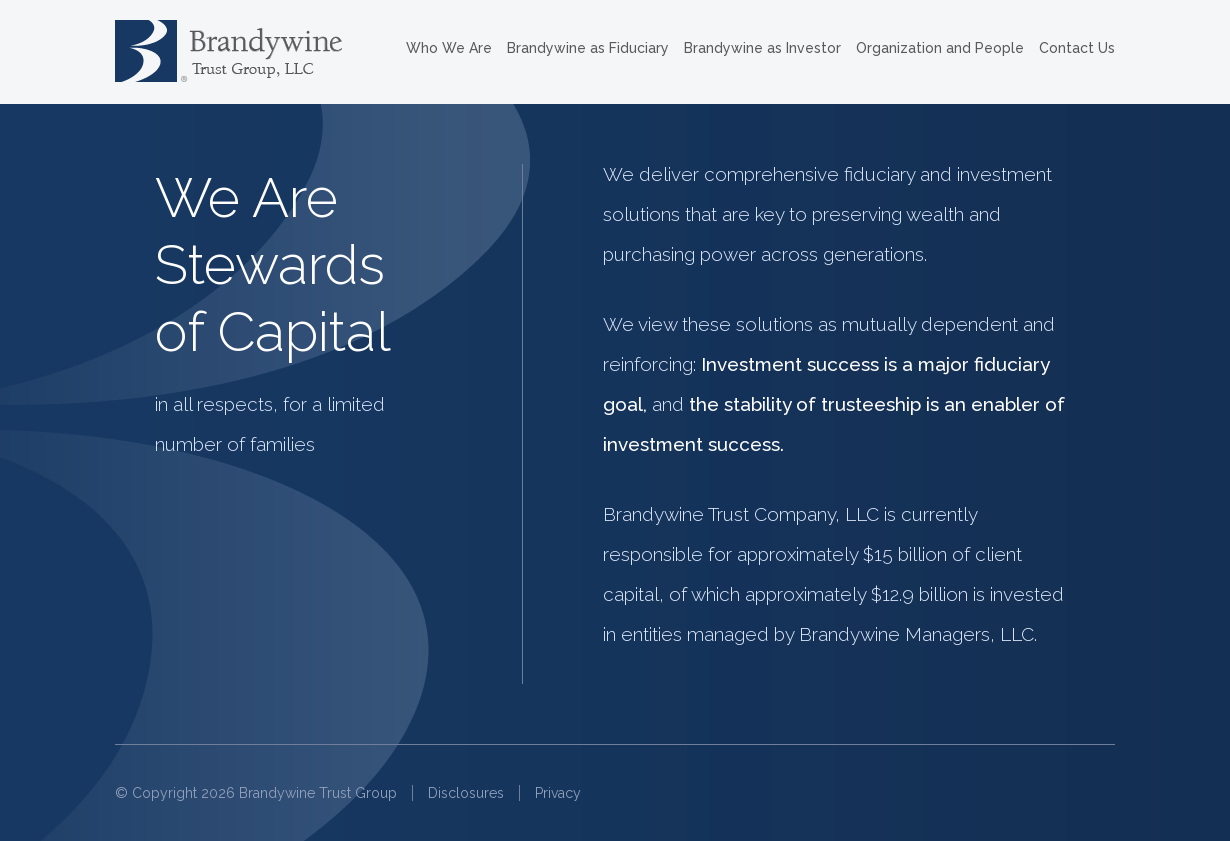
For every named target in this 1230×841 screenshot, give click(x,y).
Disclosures (466, 793)
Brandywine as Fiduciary (588, 48)
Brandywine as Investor (762, 48)
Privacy (558, 793)
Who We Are (449, 48)
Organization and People (940, 48)
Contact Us (1077, 48)
